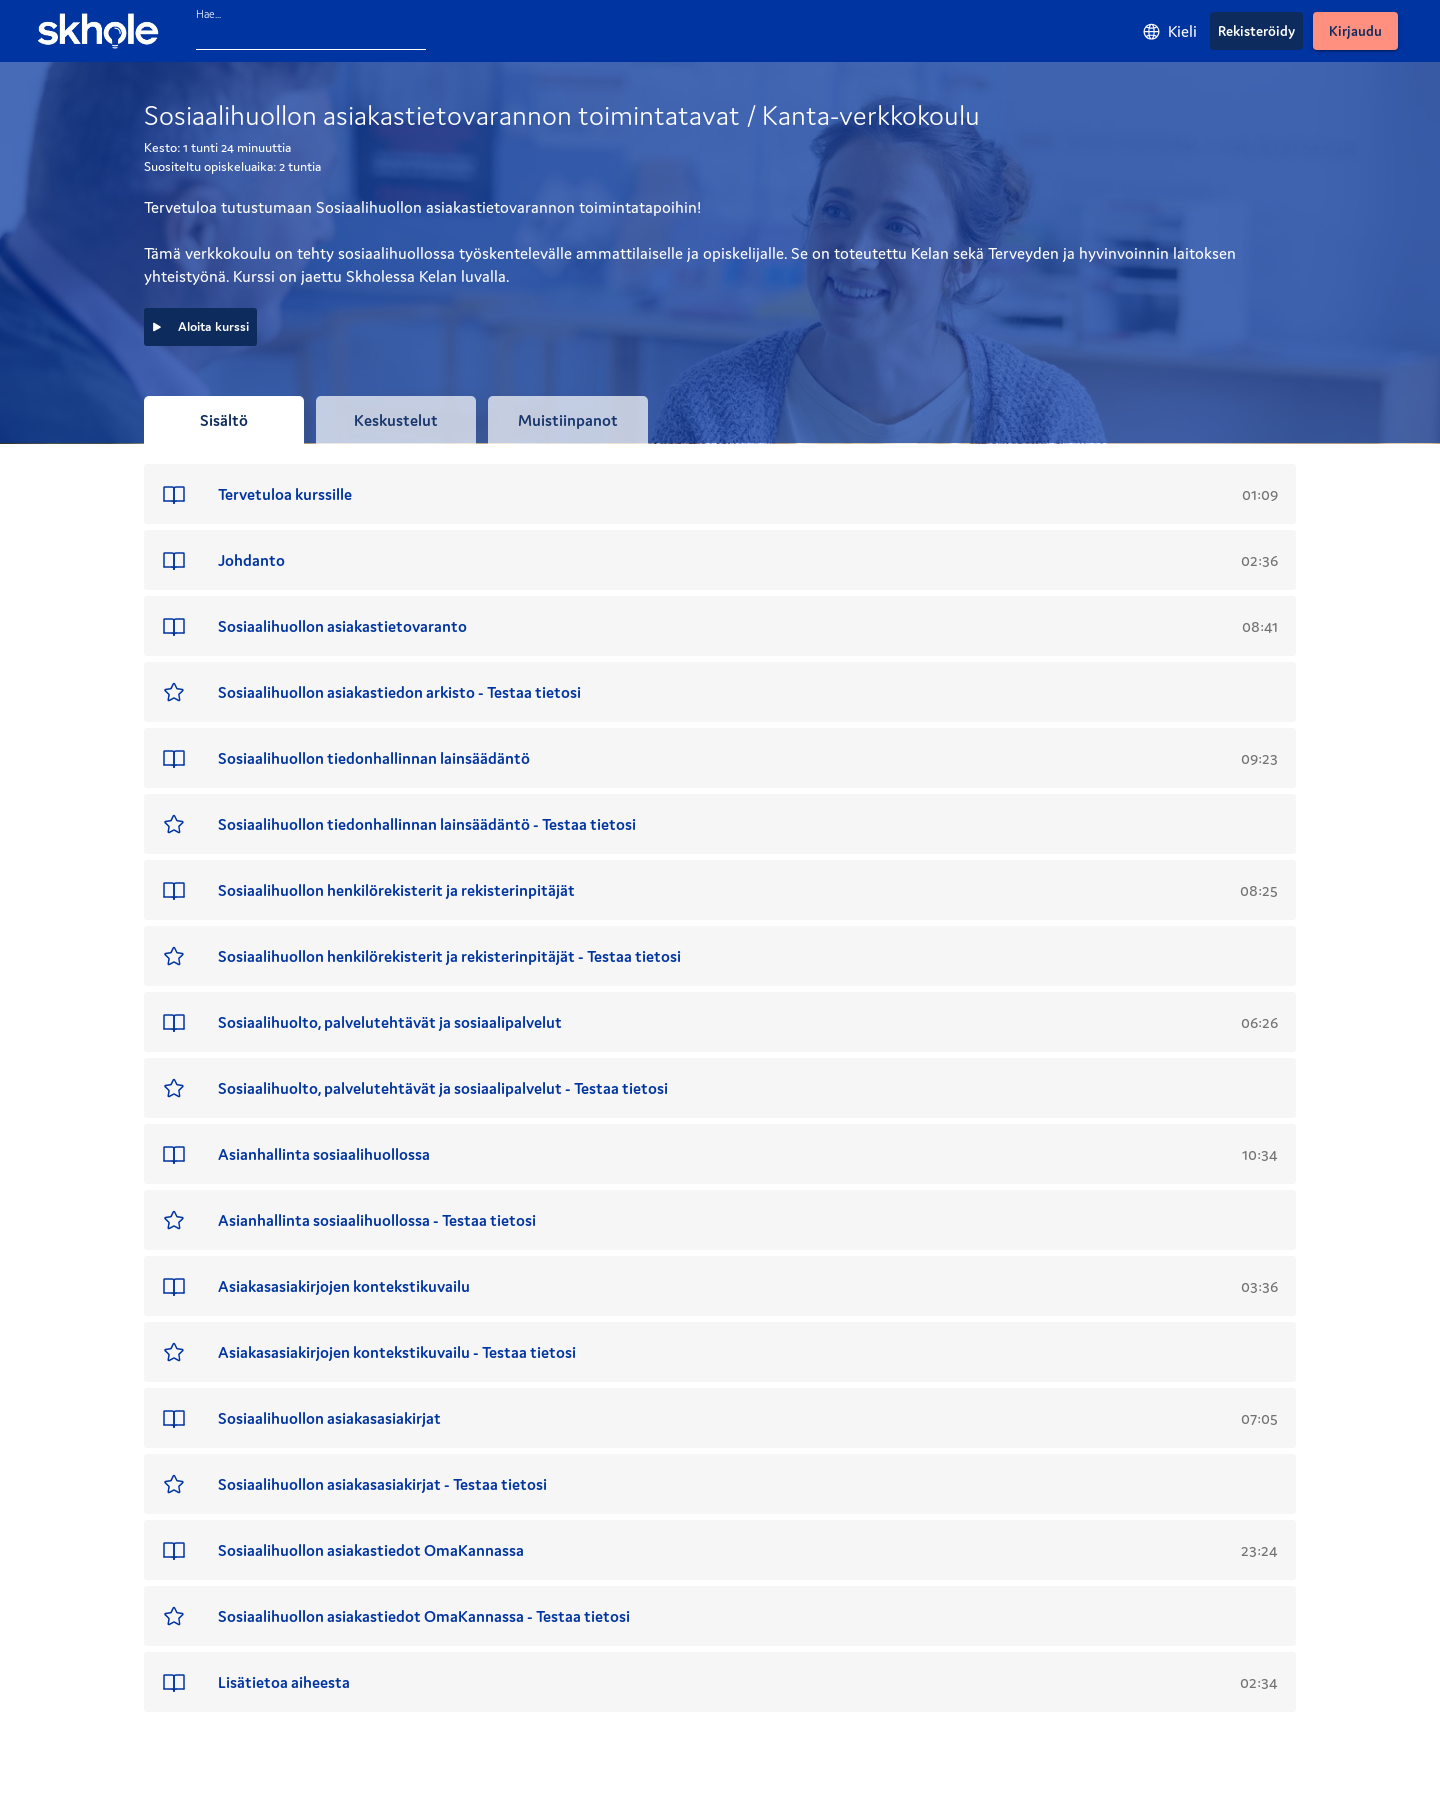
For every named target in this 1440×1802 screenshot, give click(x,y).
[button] (720, 494)
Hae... (209, 14)
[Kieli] (1169, 31)
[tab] (224, 420)
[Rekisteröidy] (1256, 31)
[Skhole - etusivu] (98, 31)
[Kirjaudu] (1355, 31)
